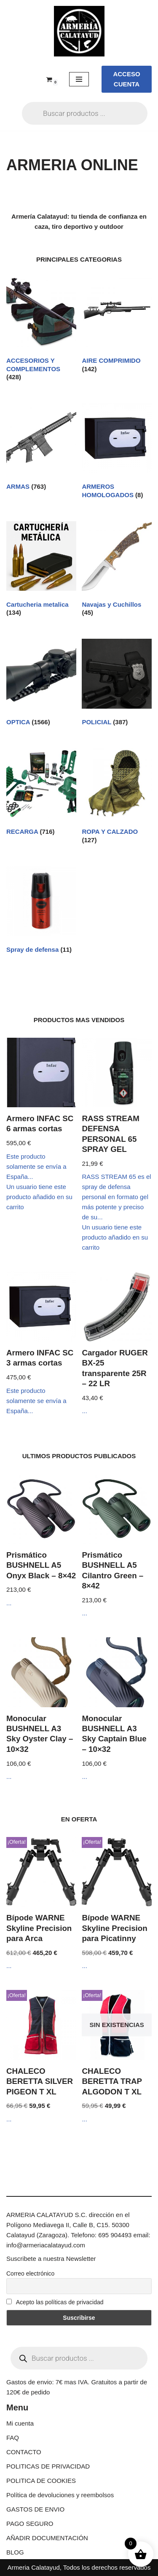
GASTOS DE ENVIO (35, 2509)
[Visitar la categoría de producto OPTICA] (41, 684)
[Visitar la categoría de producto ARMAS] (41, 448)
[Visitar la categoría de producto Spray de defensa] (41, 911)
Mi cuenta (20, 2423)
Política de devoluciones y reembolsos (60, 2494)
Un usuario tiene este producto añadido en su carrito (39, 1196)
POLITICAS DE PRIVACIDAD (48, 2466)
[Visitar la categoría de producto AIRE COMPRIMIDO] (117, 326)
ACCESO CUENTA (126, 79)
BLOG (15, 2552)
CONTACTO (23, 2452)
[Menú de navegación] (79, 79)
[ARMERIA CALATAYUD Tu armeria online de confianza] (79, 31)
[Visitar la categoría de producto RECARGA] (41, 793)
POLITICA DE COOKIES (41, 2480)
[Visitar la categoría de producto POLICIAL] (117, 684)
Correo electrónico (30, 2273)
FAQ (12, 2437)
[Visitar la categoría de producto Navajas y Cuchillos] (117, 570)
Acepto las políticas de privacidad (55, 2302)
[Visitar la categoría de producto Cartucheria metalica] (41, 570)
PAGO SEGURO (29, 2523)
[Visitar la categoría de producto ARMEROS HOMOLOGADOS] (117, 452)
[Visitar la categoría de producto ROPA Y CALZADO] (117, 797)
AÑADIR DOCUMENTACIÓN (47, 2537)
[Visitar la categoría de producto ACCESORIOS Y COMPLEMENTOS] (41, 330)
